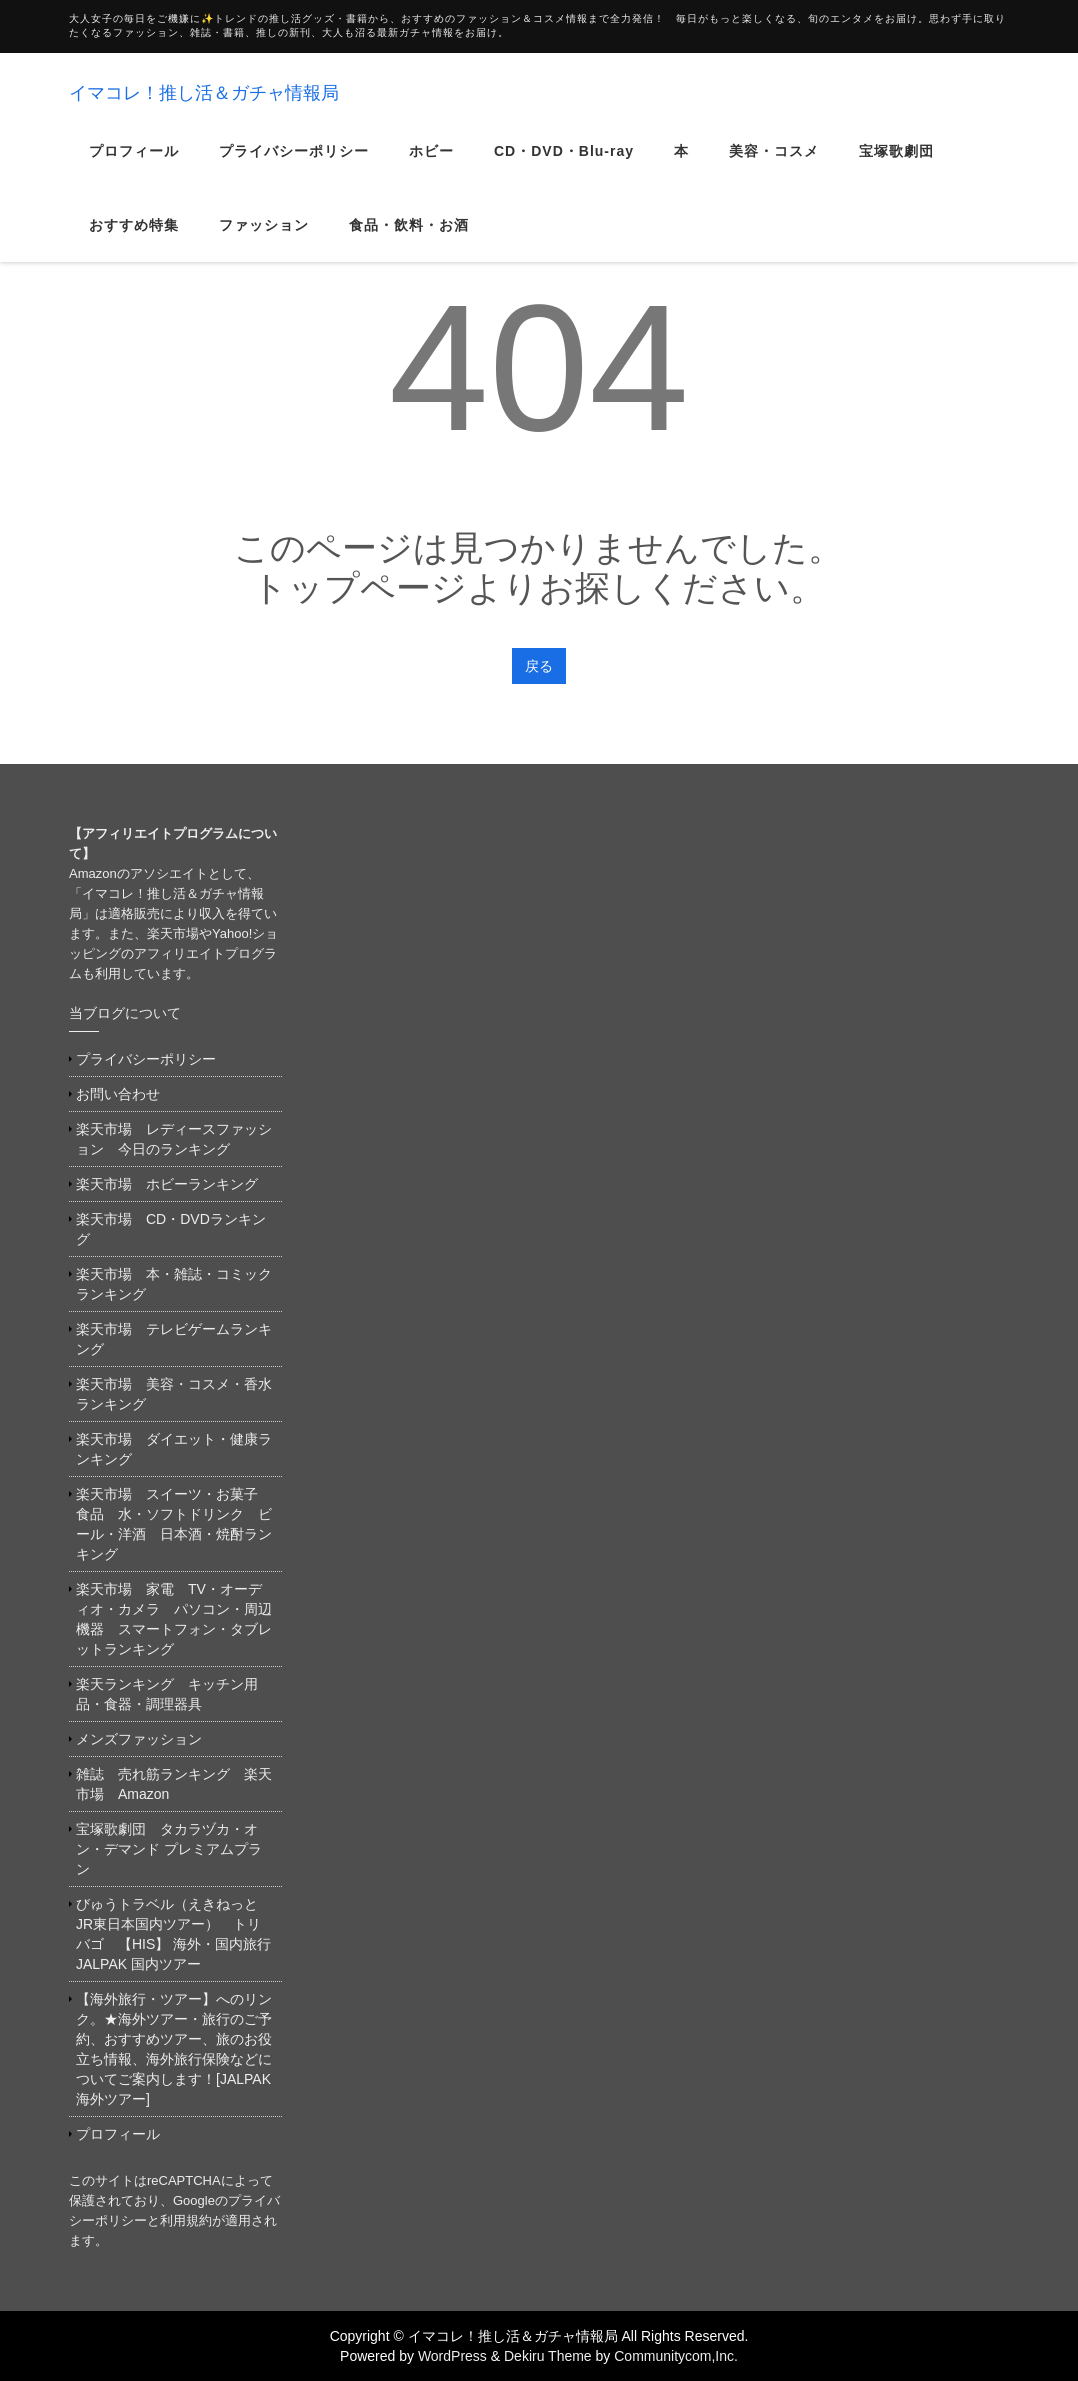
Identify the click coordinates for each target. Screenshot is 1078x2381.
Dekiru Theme (548, 2356)
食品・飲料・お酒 (409, 238)
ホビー (431, 164)
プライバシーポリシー (294, 164)
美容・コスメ (774, 164)
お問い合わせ (118, 1094)
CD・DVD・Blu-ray (564, 164)
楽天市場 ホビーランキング (167, 1184)
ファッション (264, 238)
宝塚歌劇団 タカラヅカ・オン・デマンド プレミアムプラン (169, 1849)
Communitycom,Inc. (676, 2356)
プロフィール (134, 164)
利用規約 (186, 2220)
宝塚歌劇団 (896, 164)
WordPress (452, 2356)
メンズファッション (139, 1739)
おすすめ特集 (134, 238)
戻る (539, 666)
